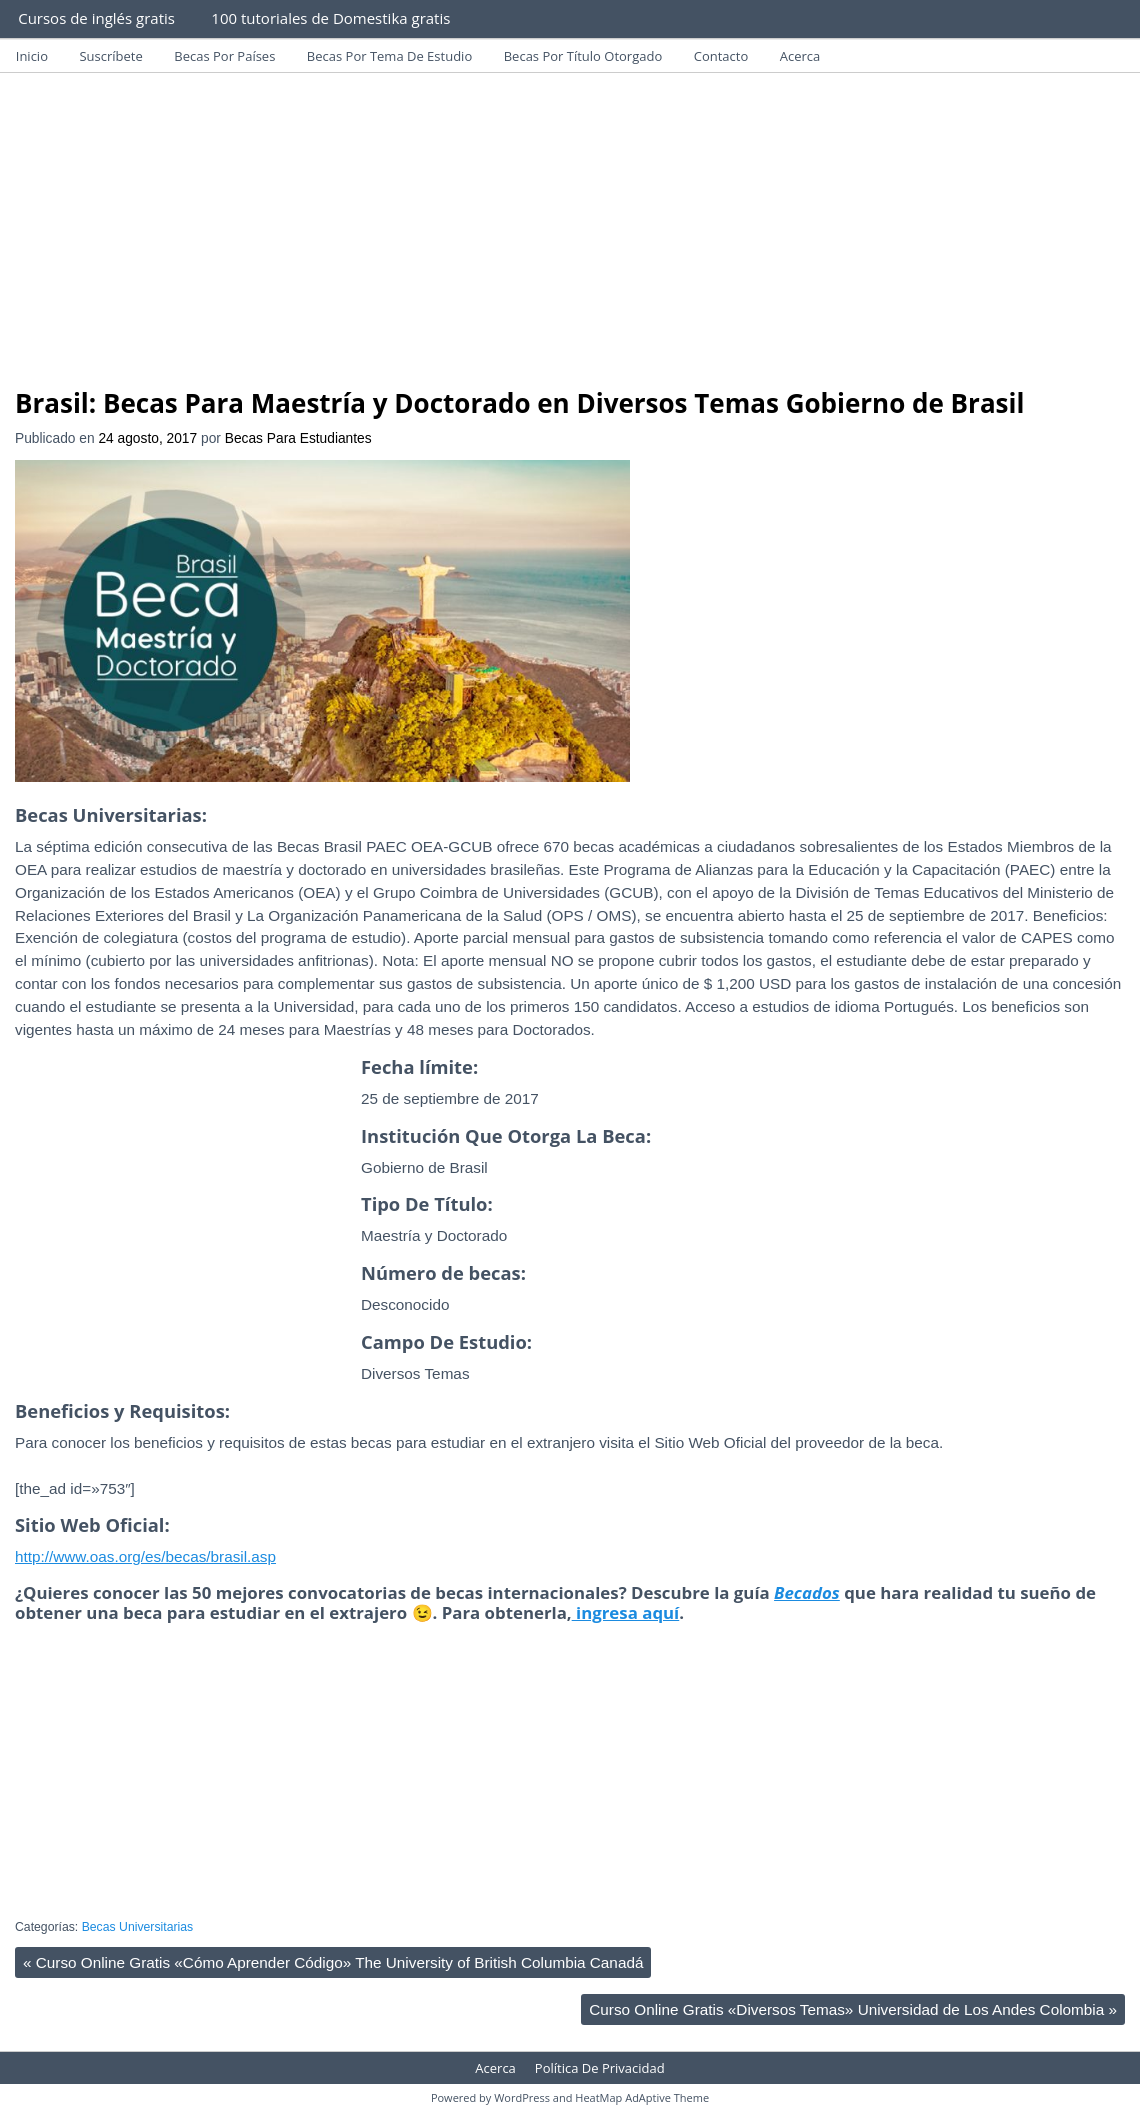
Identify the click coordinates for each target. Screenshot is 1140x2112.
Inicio (32, 56)
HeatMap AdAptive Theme (642, 2097)
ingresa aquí (626, 1612)
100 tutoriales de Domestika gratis (330, 18)
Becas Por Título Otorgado (583, 56)
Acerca (800, 56)
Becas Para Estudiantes (298, 438)
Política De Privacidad (600, 2068)
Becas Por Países (224, 56)
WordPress (522, 2097)
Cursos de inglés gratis (96, 18)
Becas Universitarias (138, 1927)
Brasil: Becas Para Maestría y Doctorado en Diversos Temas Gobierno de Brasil (519, 403)
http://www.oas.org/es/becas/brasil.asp (145, 1556)
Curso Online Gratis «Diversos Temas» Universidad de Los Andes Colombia (853, 2009)
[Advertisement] (570, 238)
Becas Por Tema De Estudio (389, 56)
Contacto (721, 56)
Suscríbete (110, 56)
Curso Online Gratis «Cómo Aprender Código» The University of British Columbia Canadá (333, 1962)
